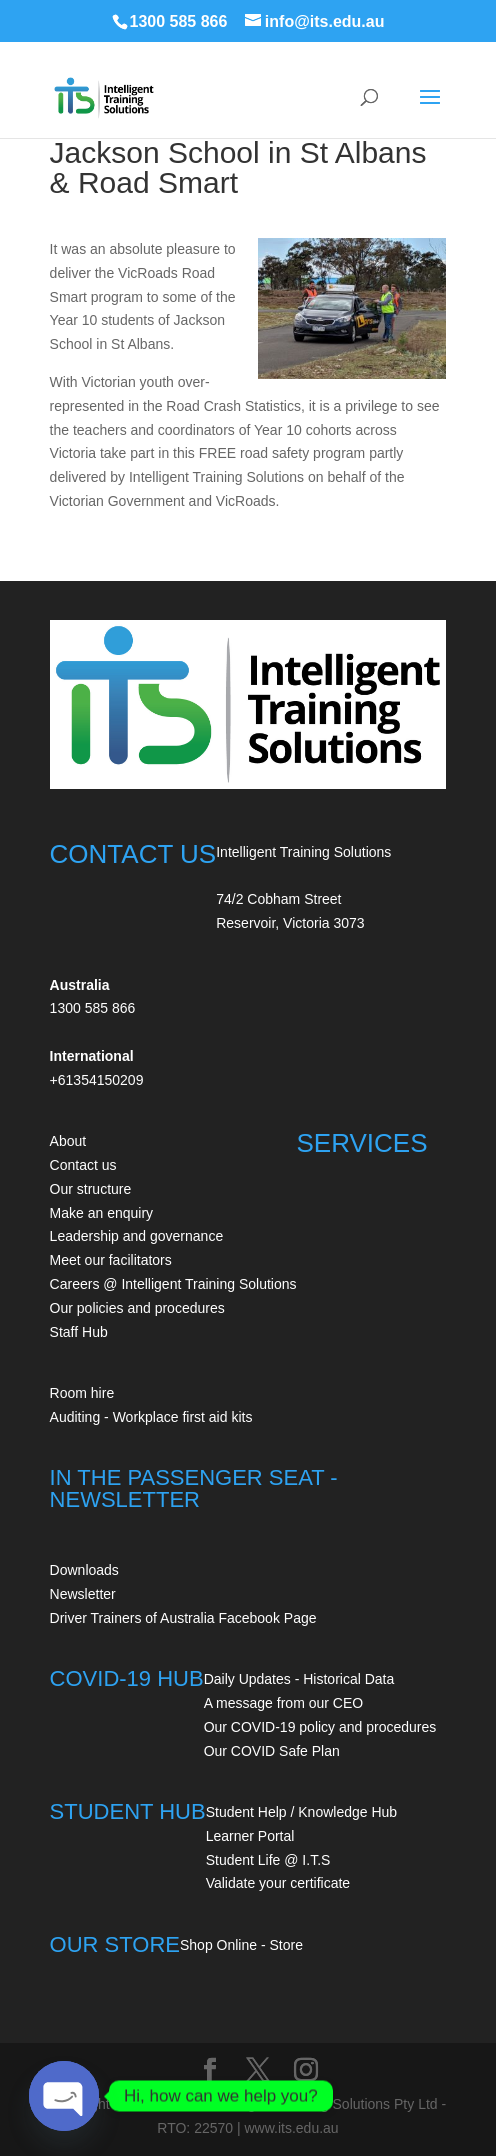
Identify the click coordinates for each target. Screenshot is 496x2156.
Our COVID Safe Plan (272, 1751)
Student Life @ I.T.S (268, 1860)
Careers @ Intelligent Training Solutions (173, 1284)
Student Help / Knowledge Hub (301, 1812)
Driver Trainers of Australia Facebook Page (183, 1618)
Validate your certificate (278, 1883)
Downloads (84, 1570)
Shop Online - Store (241, 1945)
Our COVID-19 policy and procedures (320, 1727)
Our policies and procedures (137, 1308)
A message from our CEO (284, 1703)
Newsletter (83, 1594)
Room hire (82, 1393)
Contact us (83, 1165)
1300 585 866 (179, 21)
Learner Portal (250, 1836)
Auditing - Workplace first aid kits (151, 1417)
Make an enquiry (102, 1213)
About (68, 1141)
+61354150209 (97, 1080)
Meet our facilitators (111, 1260)
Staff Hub (79, 1332)
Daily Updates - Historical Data (299, 1679)
